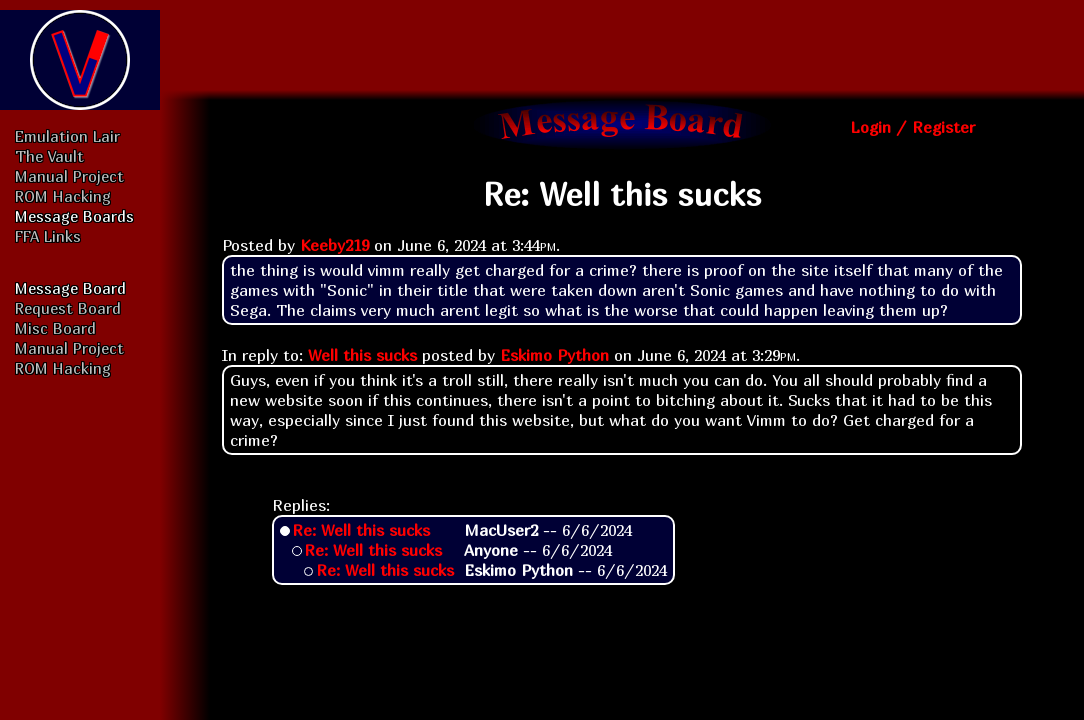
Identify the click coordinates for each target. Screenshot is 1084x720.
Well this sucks (362, 355)
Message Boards (74, 216)
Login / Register (912, 127)
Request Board (68, 308)
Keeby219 (334, 245)
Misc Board (55, 328)
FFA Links (48, 236)
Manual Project (69, 176)
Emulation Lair (67, 136)
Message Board (70, 288)
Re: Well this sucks (361, 530)
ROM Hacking (63, 196)
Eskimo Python (554, 355)
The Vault (49, 156)
